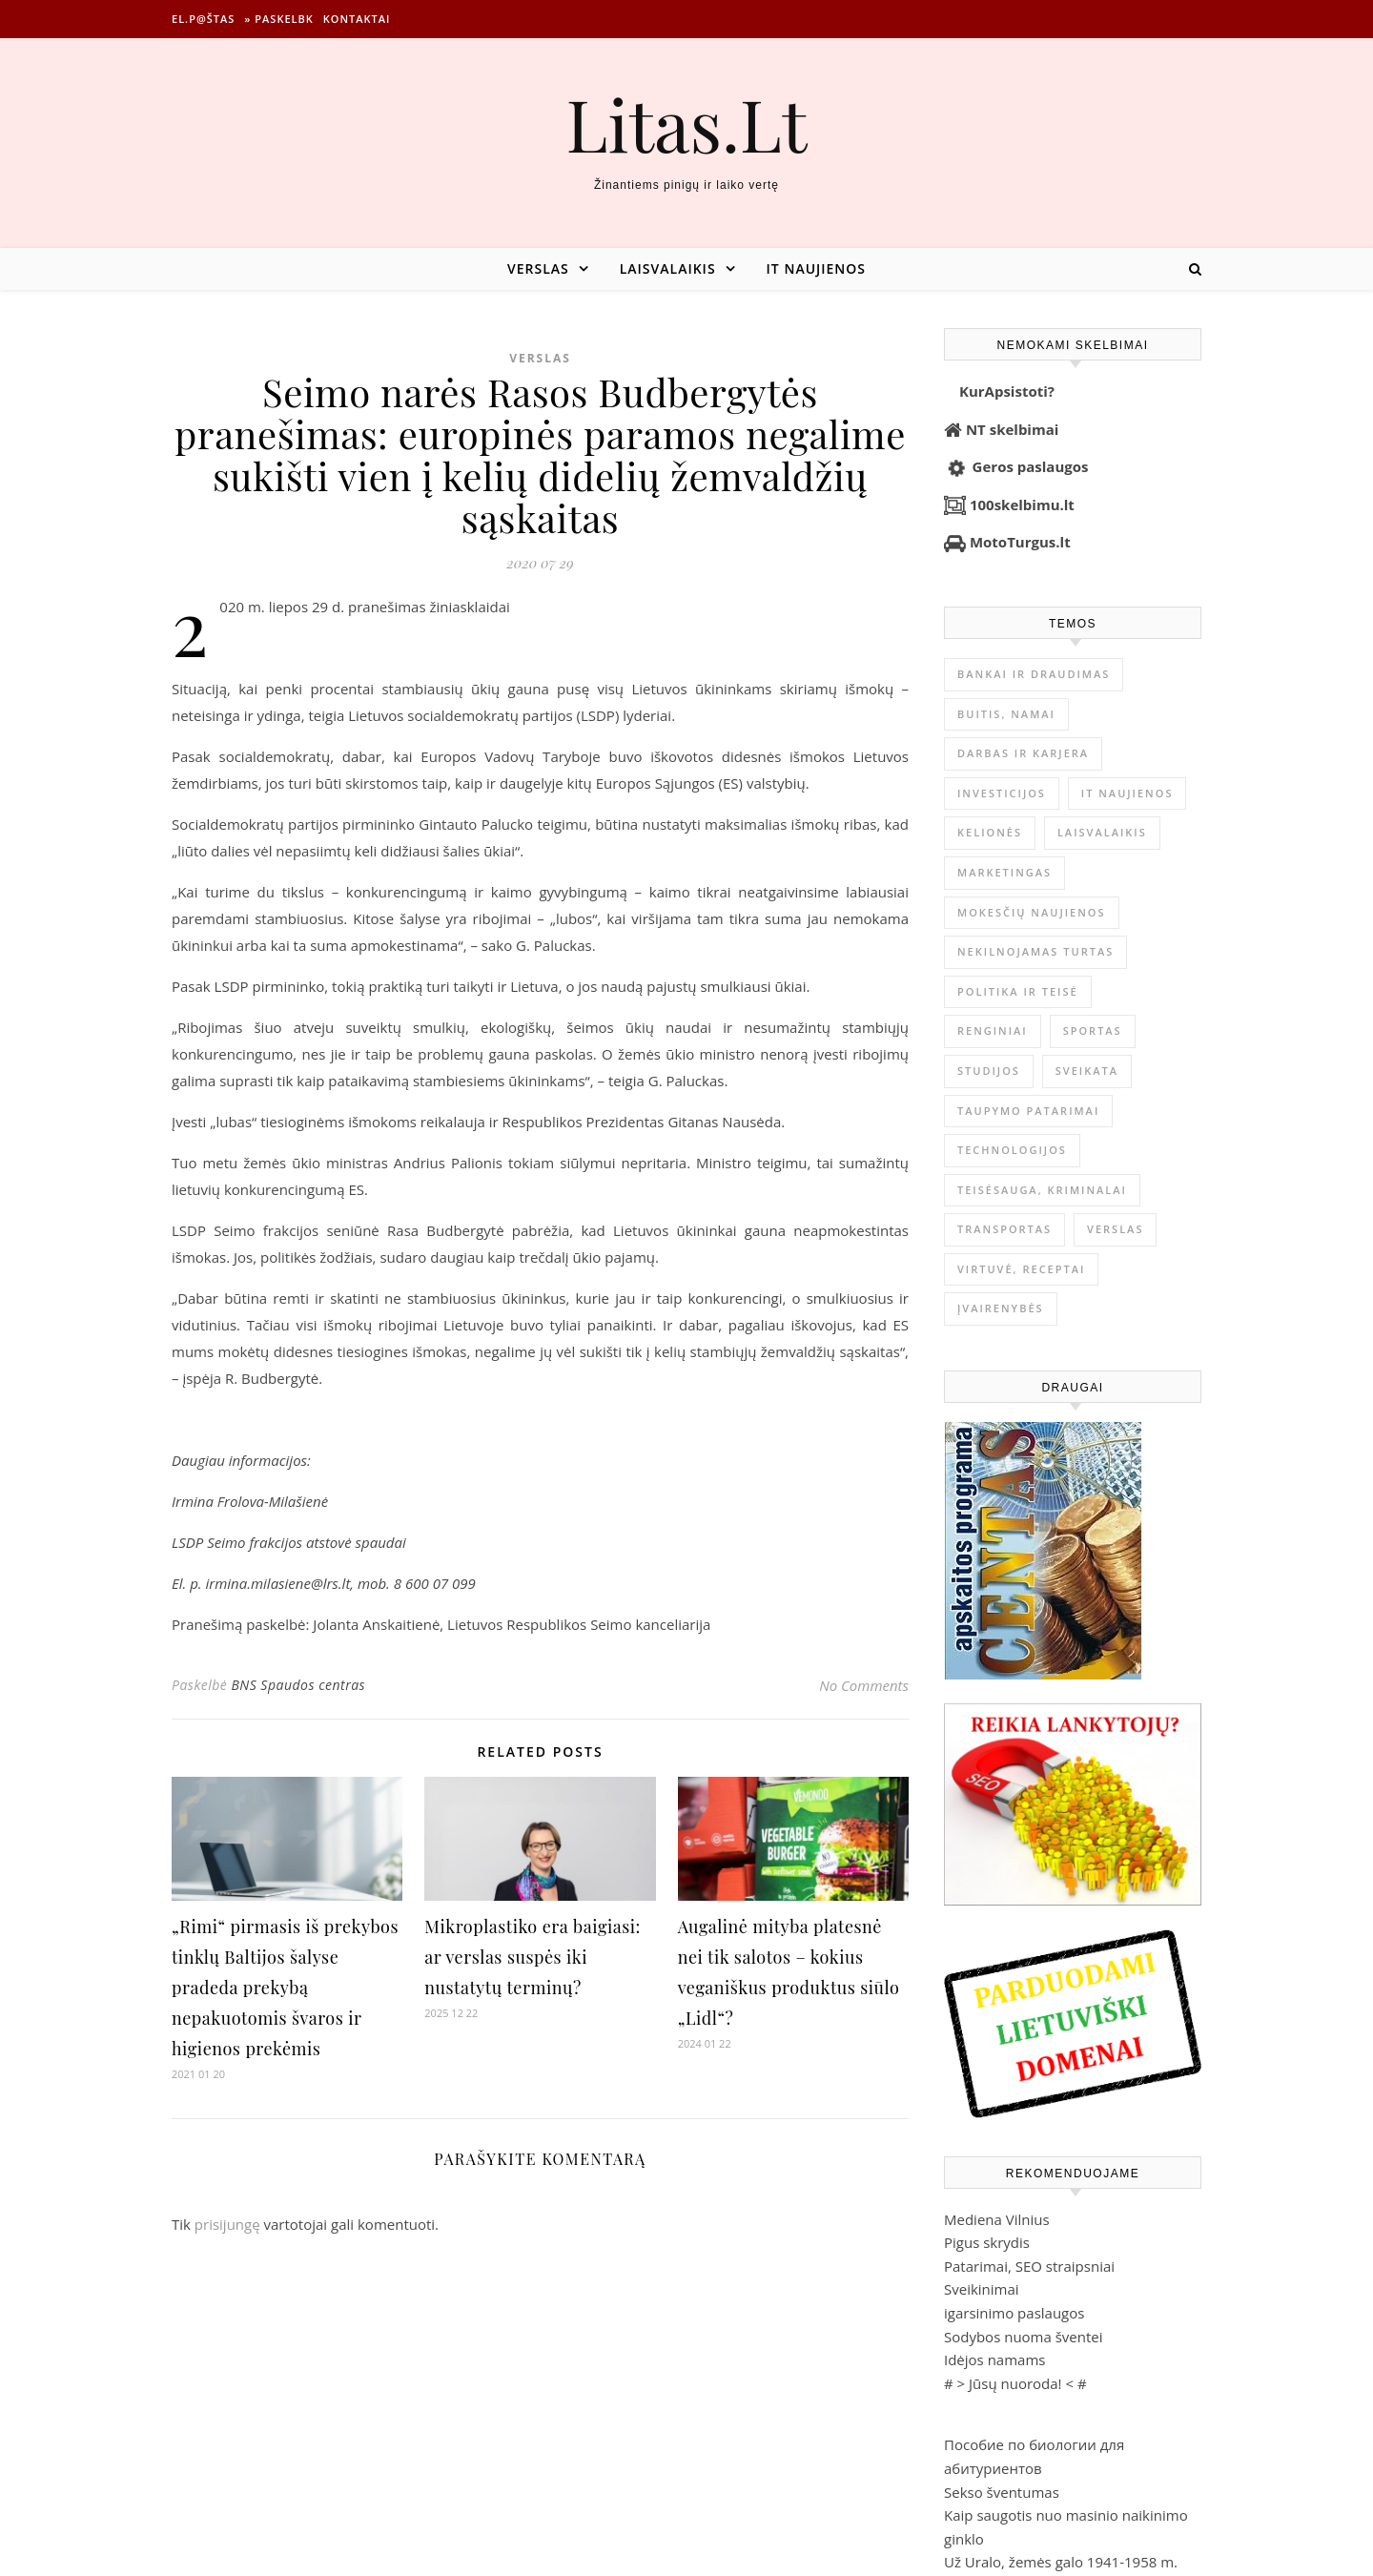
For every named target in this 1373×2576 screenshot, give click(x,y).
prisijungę (227, 2224)
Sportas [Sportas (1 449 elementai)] (1092, 1030)
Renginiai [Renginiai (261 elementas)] (992, 1030)
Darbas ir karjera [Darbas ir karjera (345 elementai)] (1023, 753)
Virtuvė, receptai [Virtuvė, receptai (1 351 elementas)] (1021, 1269)
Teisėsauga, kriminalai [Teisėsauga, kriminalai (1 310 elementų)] (1042, 1190)
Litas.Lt (686, 123)
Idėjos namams (994, 2359)
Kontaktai (357, 18)
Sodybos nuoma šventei (1023, 2336)
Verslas (538, 268)
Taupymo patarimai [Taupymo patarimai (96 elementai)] (1028, 1110)
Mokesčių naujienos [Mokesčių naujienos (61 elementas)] (1031, 912)
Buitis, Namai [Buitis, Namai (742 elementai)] (1006, 714)
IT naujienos (816, 268)
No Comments (864, 1685)
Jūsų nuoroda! (1015, 2383)
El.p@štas (203, 18)
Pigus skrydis (987, 2242)
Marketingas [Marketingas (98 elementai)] (1004, 872)
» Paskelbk (278, 18)
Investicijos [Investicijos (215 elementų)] (1001, 793)
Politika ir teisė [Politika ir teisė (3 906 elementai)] (1017, 991)
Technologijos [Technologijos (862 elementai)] (1012, 1150)
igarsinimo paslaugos (1014, 2312)
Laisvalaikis (668, 268)
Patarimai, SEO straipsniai (1029, 2266)
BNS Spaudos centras (298, 1685)
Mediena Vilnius (997, 2219)
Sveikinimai (981, 2288)
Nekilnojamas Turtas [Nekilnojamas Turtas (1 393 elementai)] (1035, 951)
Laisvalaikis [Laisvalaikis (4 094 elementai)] (1102, 832)
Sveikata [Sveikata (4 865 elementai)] (1086, 1070)
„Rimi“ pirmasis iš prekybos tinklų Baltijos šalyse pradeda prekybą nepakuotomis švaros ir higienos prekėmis (285, 1987)
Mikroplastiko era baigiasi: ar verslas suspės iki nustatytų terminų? (532, 1957)
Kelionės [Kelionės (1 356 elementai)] (989, 832)
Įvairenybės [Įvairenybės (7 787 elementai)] (1000, 1308)
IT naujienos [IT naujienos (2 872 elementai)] (1127, 793)
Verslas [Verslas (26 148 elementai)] (1115, 1229)
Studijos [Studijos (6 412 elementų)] (988, 1070)
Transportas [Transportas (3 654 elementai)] (1004, 1229)
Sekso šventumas (1001, 2492)
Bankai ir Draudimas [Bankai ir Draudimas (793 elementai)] (1033, 674)
